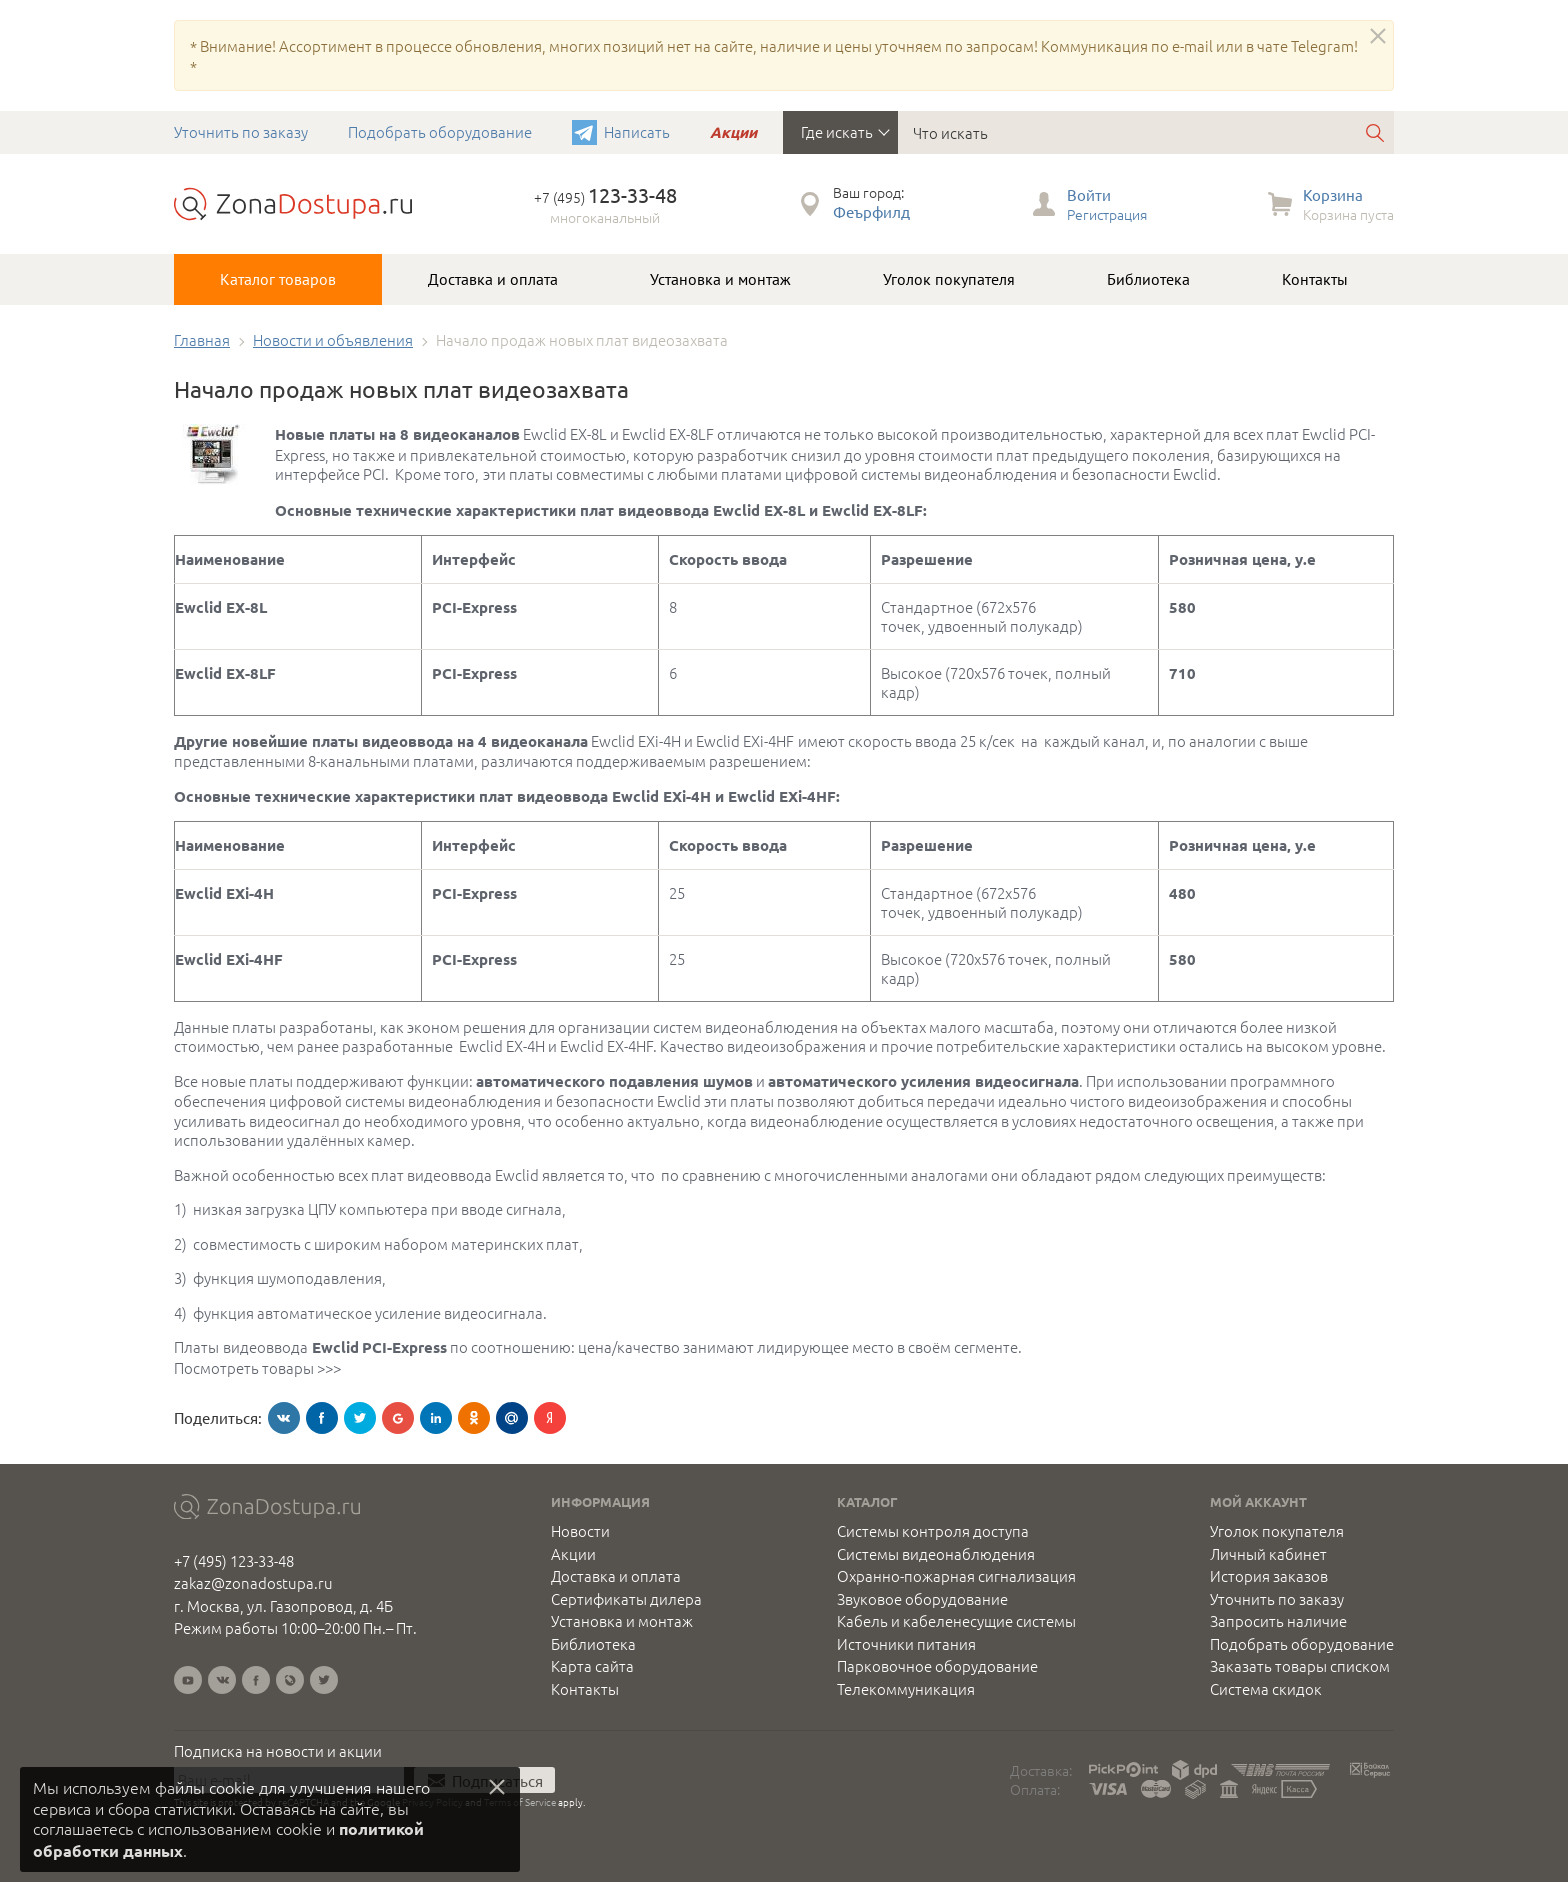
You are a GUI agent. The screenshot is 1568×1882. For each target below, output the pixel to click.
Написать (637, 131)
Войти (1089, 194)
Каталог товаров (278, 279)
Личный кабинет (1268, 1554)
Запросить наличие (1278, 1621)
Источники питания (906, 1644)
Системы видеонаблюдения (936, 1554)
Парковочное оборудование (937, 1666)
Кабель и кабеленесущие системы (956, 1621)
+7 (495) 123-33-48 (234, 1560)
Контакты (1315, 279)
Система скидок (1266, 1689)
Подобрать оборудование (440, 131)
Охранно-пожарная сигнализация (956, 1576)
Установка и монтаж (720, 279)
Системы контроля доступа (933, 1531)
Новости (580, 1531)
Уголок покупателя (949, 279)
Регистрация (1107, 214)
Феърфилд (871, 211)
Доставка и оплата (493, 279)
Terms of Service (520, 1801)
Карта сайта (592, 1666)
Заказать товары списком (1300, 1666)
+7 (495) (605, 197)
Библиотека (1148, 279)
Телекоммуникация (906, 1689)
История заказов (1269, 1576)
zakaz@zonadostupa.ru (253, 1582)
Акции (733, 132)
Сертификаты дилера (626, 1599)
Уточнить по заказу (241, 131)
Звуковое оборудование (922, 1599)
